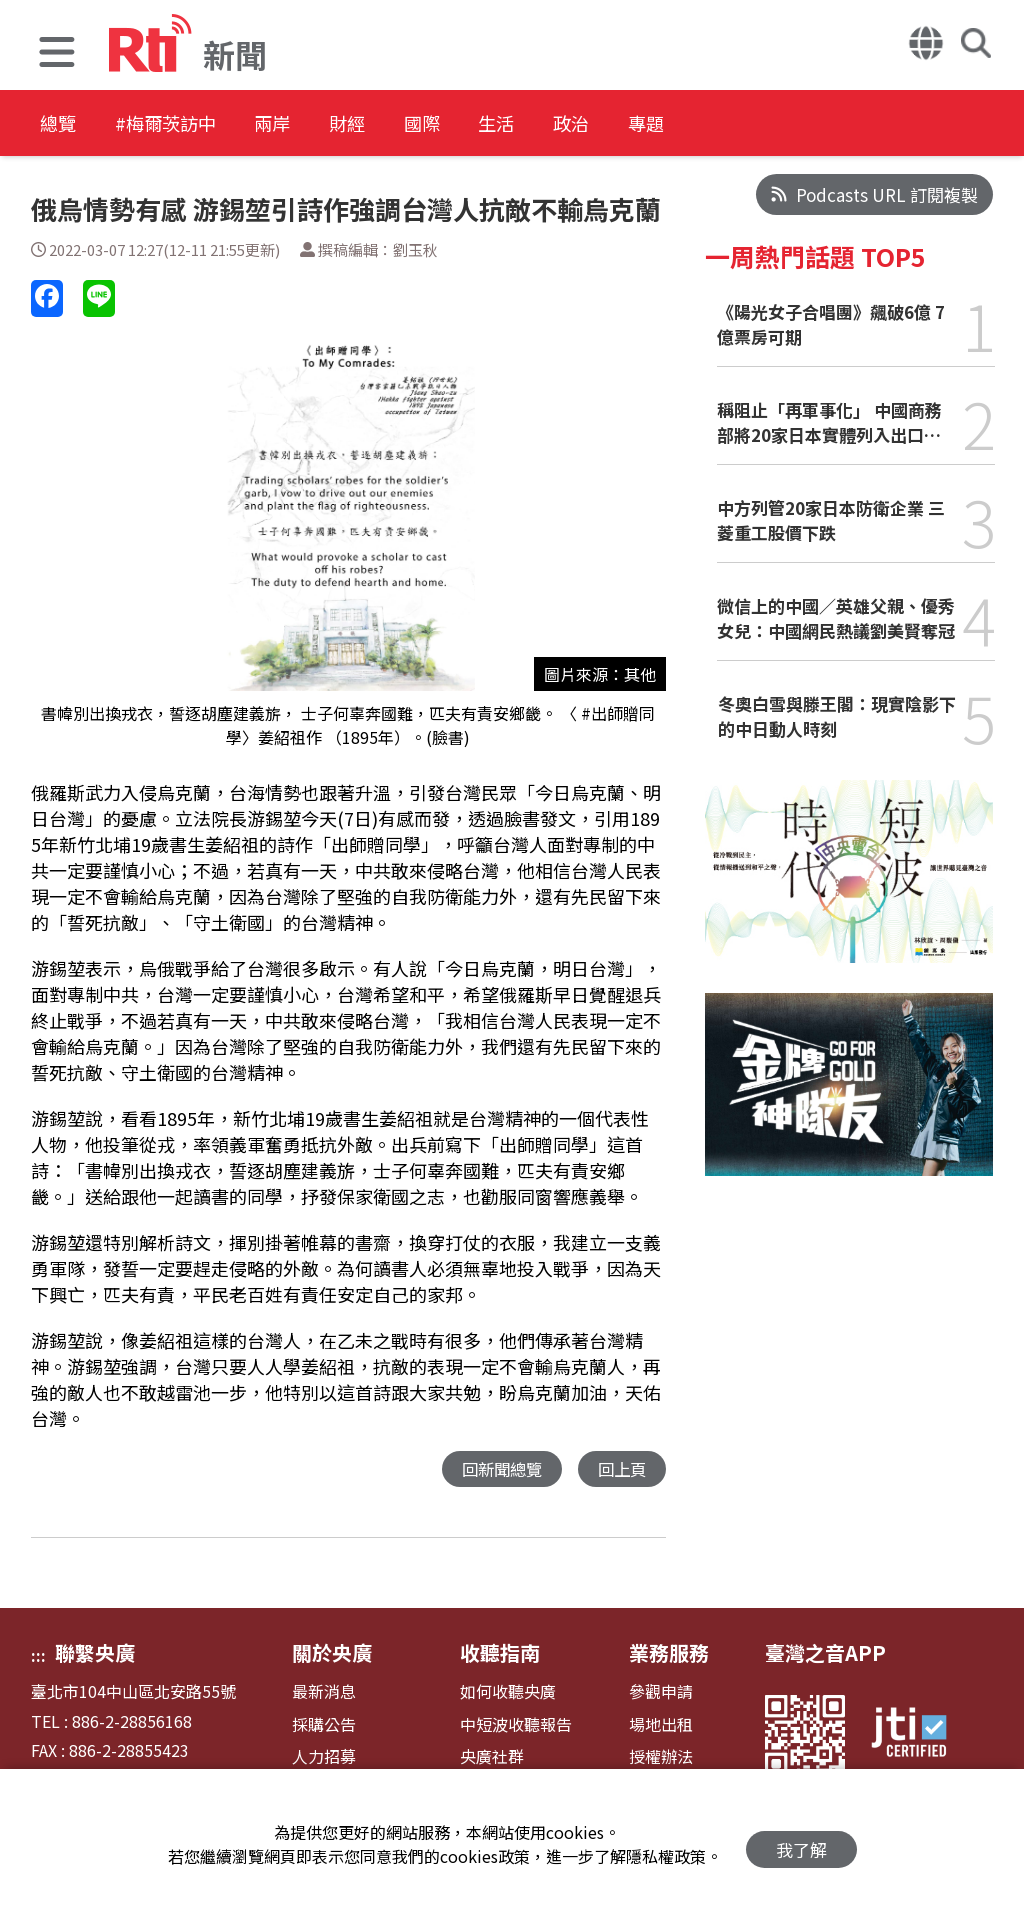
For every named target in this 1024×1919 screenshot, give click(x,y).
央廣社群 (492, 1757)
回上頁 (620, 1469)
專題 (762, 124)
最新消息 (324, 1692)
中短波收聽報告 (516, 1725)
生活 (582, 124)
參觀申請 (661, 1692)
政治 (672, 124)
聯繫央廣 (95, 1653)
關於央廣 (332, 1653)
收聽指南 (500, 1653)
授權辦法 (661, 1757)
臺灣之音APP (825, 1653)
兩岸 (312, 124)
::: (38, 1656)
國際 (492, 124)
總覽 (60, 124)
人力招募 (324, 1757)
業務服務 (669, 1653)
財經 (402, 124)
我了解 (801, 1844)
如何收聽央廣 (508, 1692)
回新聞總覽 (496, 1469)
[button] (57, 54)
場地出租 (661, 1725)
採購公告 (324, 1725)
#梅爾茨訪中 (186, 124)
